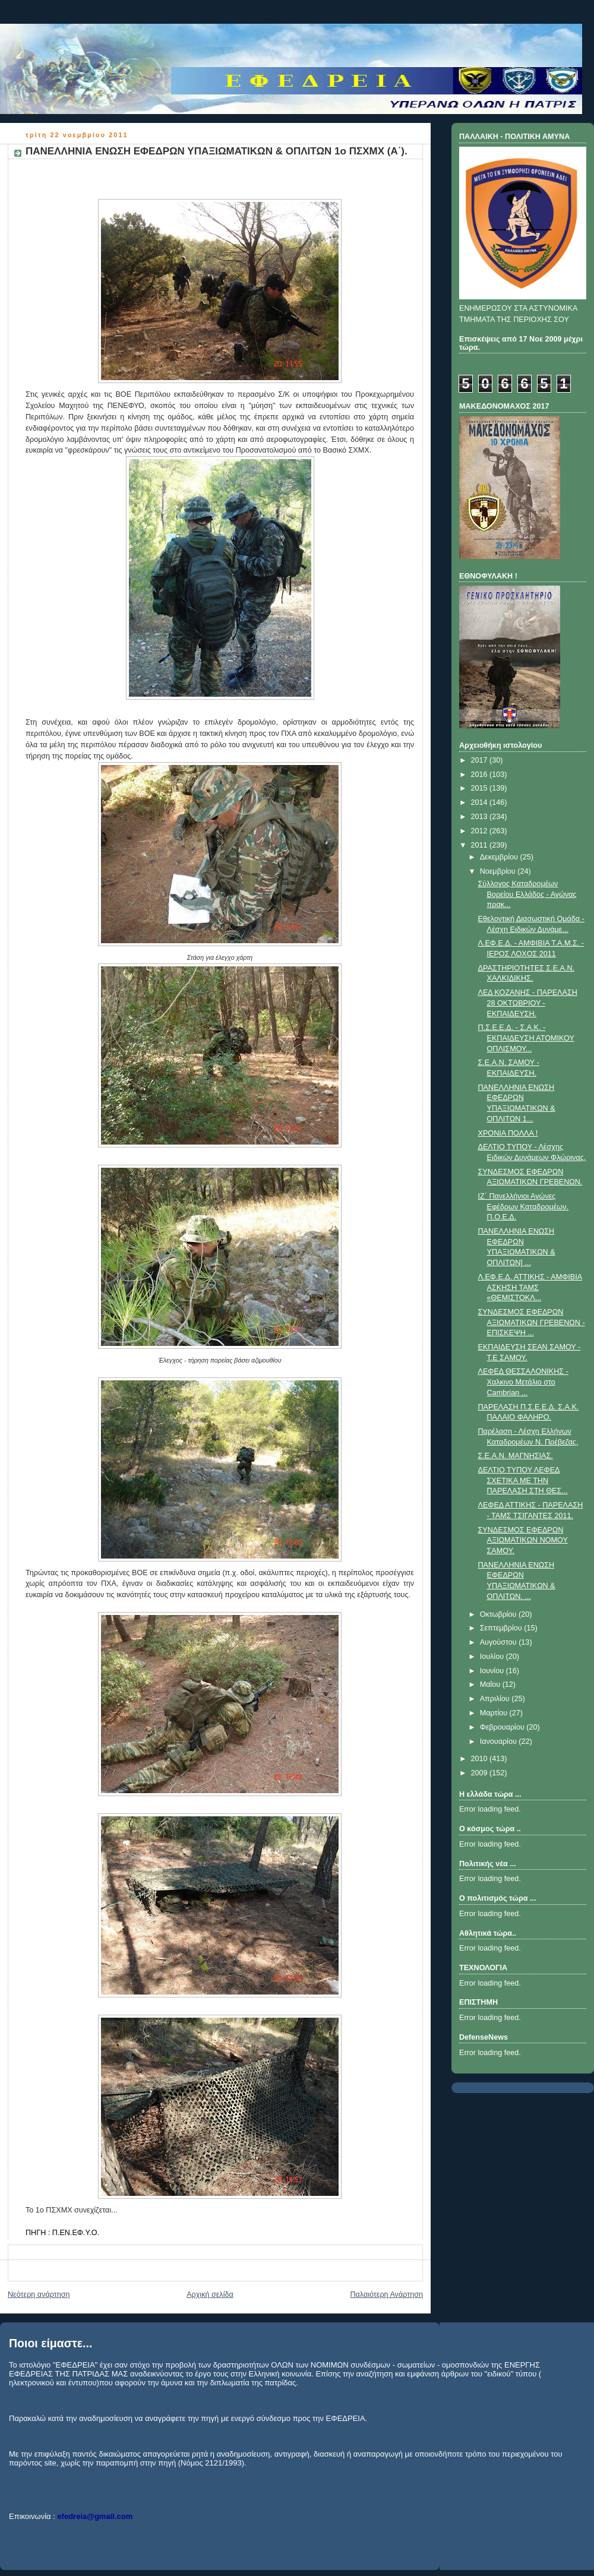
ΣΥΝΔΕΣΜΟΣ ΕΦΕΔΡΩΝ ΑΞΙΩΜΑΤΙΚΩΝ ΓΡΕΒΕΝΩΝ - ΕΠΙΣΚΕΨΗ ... (531, 1322)
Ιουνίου (493, 1671)
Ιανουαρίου (499, 1741)
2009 (480, 1773)
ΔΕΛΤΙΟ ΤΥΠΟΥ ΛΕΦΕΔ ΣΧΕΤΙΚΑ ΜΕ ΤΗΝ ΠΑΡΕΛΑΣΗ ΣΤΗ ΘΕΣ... (523, 1480)
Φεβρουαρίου (503, 1727)
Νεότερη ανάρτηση (39, 2294)
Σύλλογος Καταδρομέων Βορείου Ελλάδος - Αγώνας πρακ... (527, 894)
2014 (480, 802)
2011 (480, 845)
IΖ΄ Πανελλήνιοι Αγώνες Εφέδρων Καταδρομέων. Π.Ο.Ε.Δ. (523, 1206)
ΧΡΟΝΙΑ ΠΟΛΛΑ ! (508, 1133)
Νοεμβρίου (499, 871)
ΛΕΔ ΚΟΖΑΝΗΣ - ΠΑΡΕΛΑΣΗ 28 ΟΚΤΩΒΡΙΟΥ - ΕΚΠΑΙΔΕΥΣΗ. (527, 1002)
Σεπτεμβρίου (502, 1628)
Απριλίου (496, 1699)
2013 (480, 817)
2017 (480, 760)
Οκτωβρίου (499, 1614)
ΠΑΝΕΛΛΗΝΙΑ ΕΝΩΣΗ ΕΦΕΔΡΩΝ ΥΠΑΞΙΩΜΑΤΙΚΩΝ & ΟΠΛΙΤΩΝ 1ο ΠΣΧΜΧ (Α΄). (216, 151)
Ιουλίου (493, 1656)
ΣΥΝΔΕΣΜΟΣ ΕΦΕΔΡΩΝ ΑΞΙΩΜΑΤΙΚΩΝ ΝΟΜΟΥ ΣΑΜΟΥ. (523, 1540)
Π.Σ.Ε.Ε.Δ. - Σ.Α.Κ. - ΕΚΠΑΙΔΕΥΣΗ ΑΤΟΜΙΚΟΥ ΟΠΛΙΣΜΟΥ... (526, 1037)
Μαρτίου (495, 1713)
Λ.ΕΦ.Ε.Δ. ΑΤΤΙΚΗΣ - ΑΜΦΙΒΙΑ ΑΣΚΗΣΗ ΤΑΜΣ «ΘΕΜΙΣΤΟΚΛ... (530, 1287)
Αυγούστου (499, 1642)
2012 (480, 831)
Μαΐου (491, 1684)
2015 (480, 788)
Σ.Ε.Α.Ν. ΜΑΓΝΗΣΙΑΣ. (515, 1456)
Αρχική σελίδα (210, 2294)
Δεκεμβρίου (500, 857)
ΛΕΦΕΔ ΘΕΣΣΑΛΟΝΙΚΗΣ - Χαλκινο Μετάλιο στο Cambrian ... (523, 1381)
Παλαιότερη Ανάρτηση (386, 2294)
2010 (480, 1759)
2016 (480, 774)
